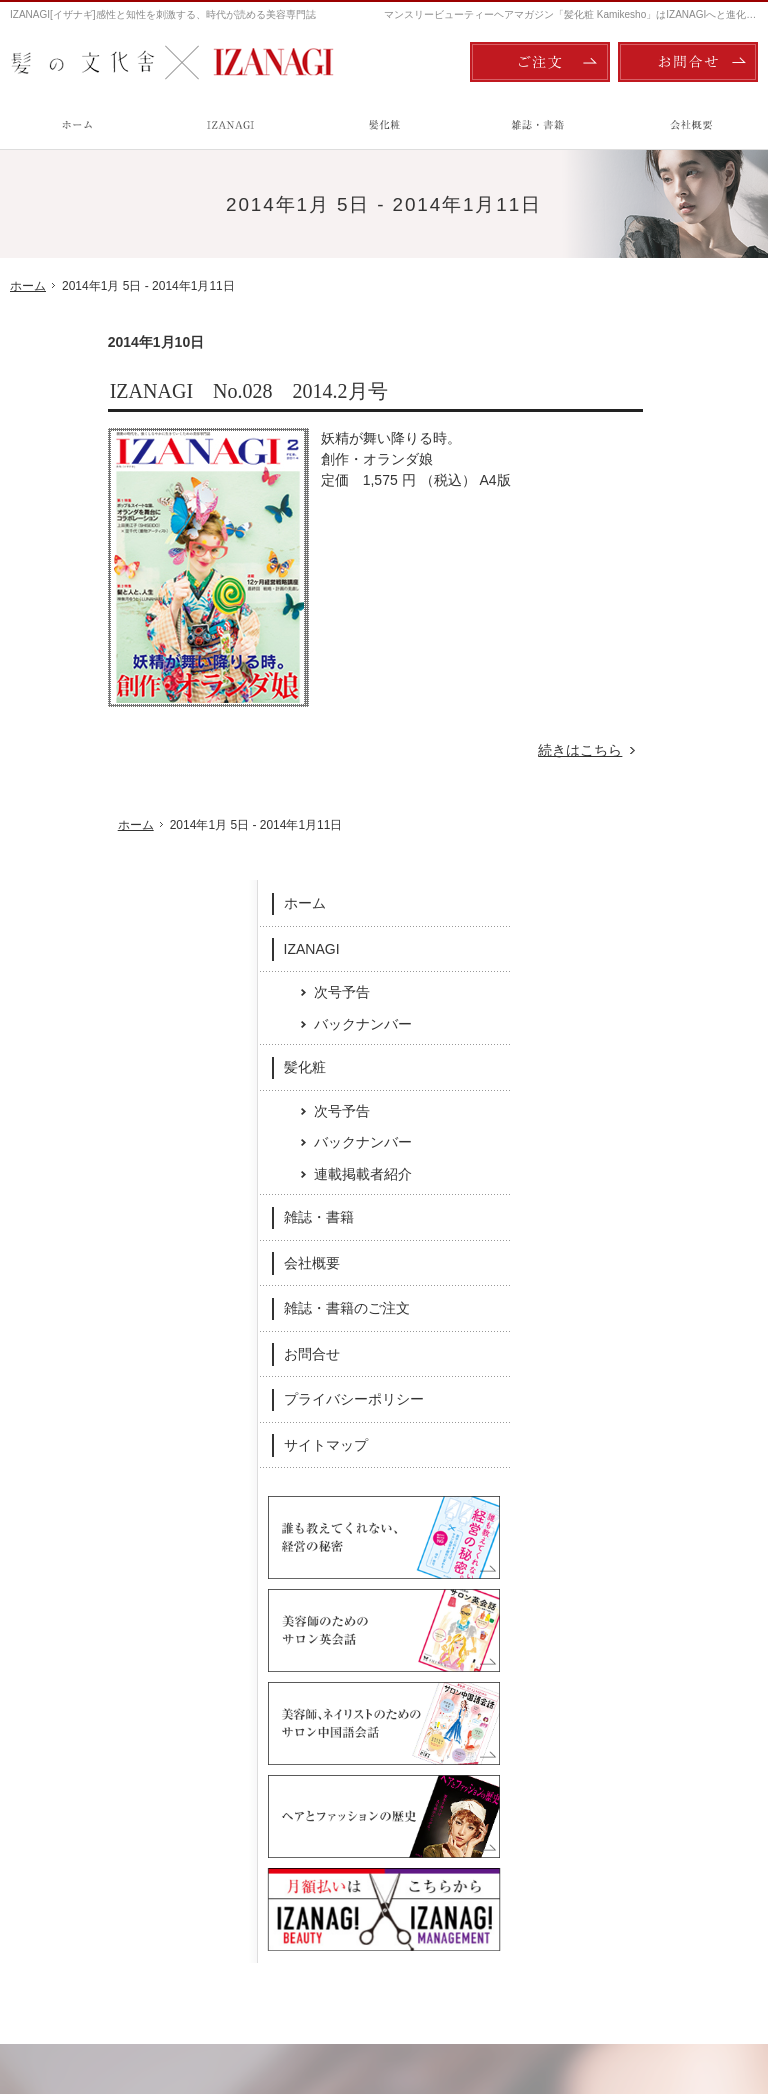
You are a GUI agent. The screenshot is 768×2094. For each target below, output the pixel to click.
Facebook (245, 1665)
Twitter (523, 1665)
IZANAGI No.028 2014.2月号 (151, 391)
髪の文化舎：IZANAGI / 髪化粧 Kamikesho (126, 1995)
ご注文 (540, 62)
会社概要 (637, 722)
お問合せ (637, 813)
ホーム (630, 362)
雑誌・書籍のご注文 (672, 767)
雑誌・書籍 (644, 676)
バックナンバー (688, 482)
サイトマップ (651, 904)
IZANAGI (637, 407)
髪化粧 (630, 526)
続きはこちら (493, 750)
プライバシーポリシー (679, 858)
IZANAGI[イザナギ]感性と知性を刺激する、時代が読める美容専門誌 (163, 14)
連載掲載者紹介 (688, 633)
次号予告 (667, 451)
